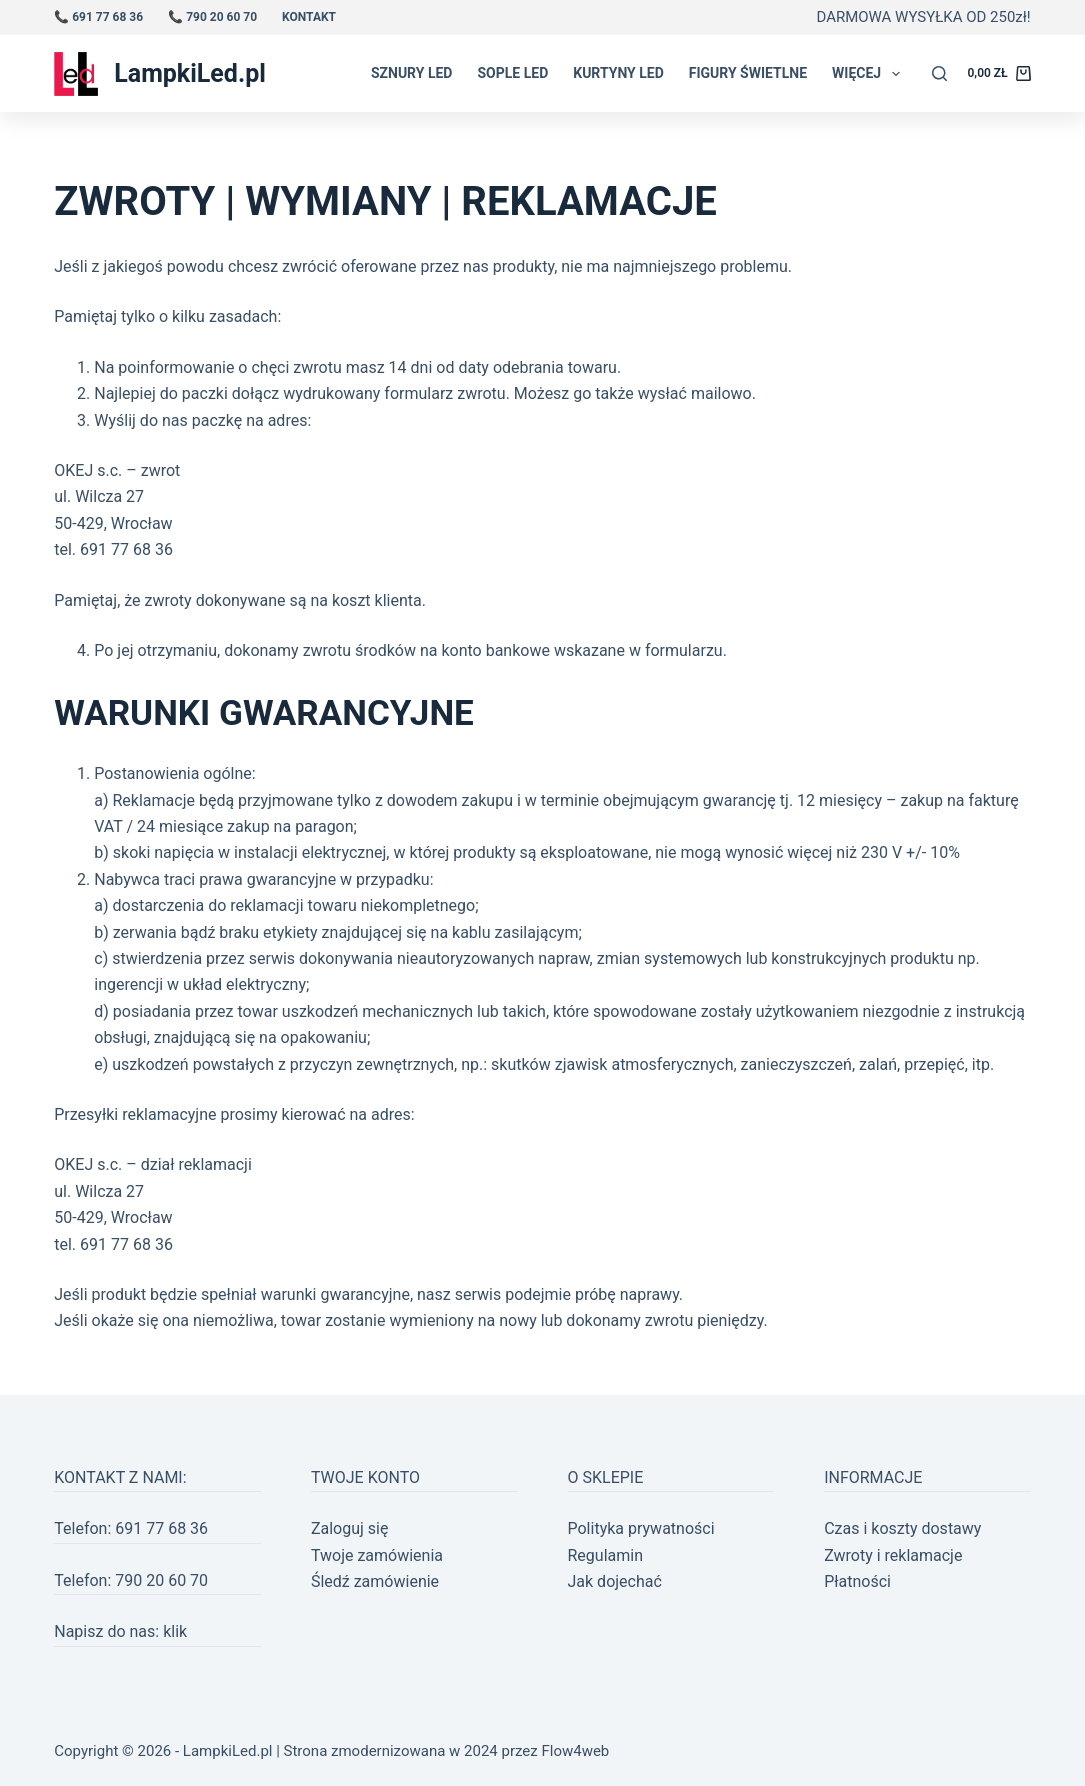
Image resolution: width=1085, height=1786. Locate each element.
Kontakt (309, 17)
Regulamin (606, 1555)
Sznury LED (412, 73)
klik (175, 1631)
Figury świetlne (748, 73)
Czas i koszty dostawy (902, 1528)
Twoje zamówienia (377, 1555)
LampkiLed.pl (190, 73)
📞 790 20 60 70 (212, 17)
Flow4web (575, 1751)
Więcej (870, 74)
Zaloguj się (350, 1528)
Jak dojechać (615, 1581)
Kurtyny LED (618, 73)
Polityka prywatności (641, 1528)
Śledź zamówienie (375, 1581)
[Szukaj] (939, 73)
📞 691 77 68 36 (98, 17)
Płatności (857, 1581)
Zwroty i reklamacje (893, 1555)
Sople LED (512, 73)
